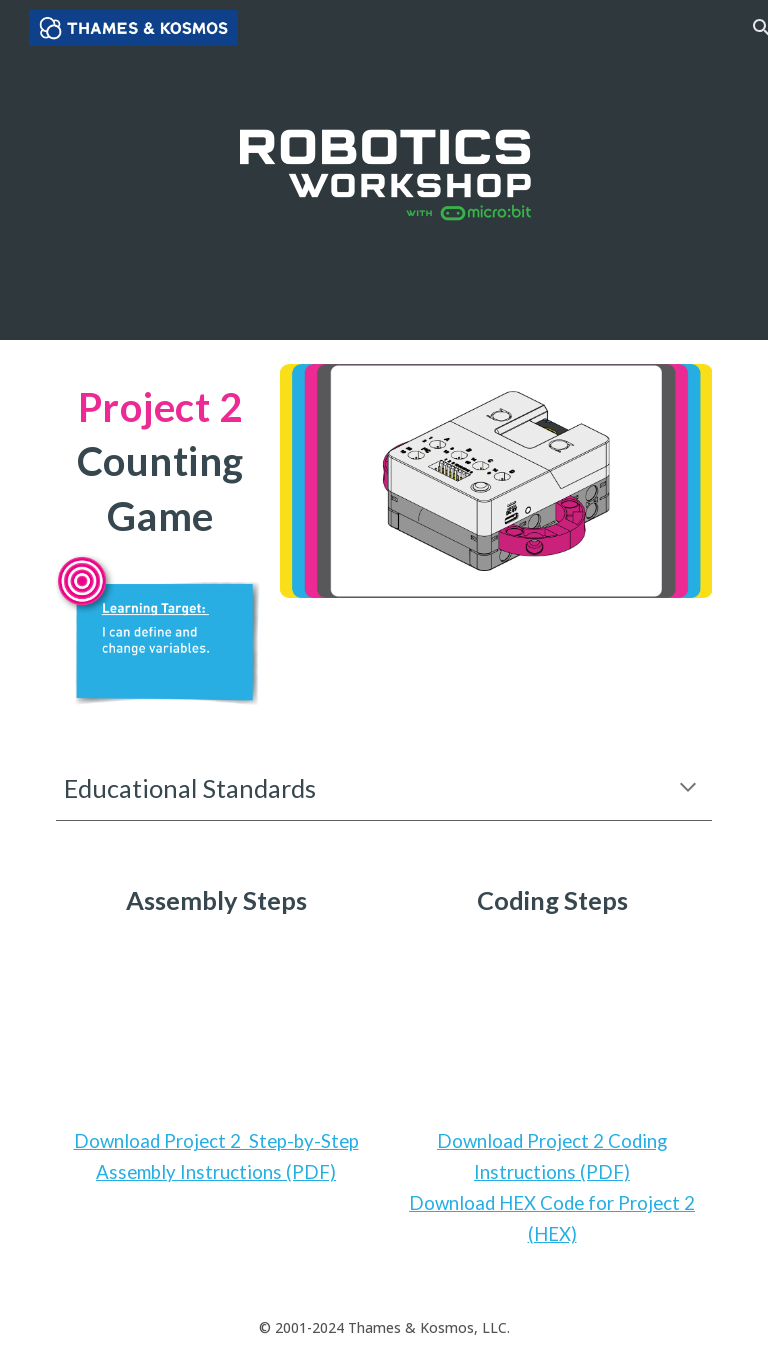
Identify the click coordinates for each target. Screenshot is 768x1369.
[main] (159, 459)
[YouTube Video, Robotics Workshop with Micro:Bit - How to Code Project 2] (551, 1022)
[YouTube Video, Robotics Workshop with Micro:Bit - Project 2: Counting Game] (215, 1022)
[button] (688, 789)
